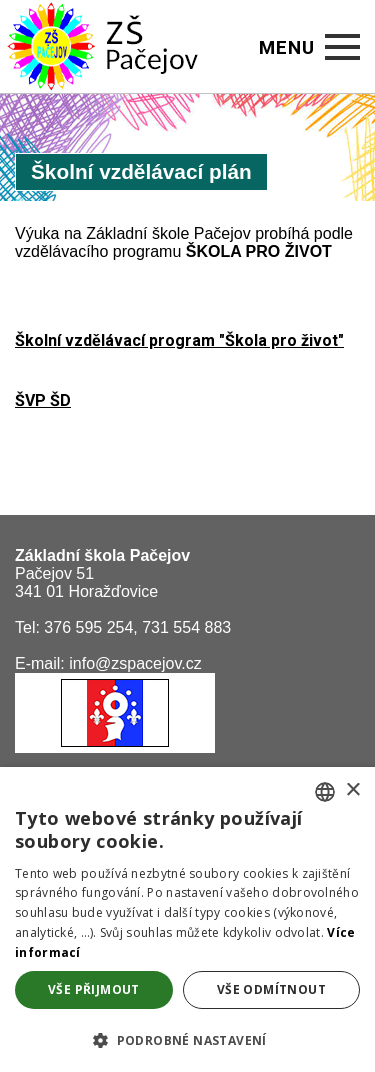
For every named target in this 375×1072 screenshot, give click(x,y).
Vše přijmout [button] (94, 989)
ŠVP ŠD (43, 400)
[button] (187, 1039)
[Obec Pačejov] (115, 747)
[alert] (187, 919)
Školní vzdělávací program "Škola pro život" (179, 340)
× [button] (352, 790)
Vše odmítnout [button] (271, 989)
